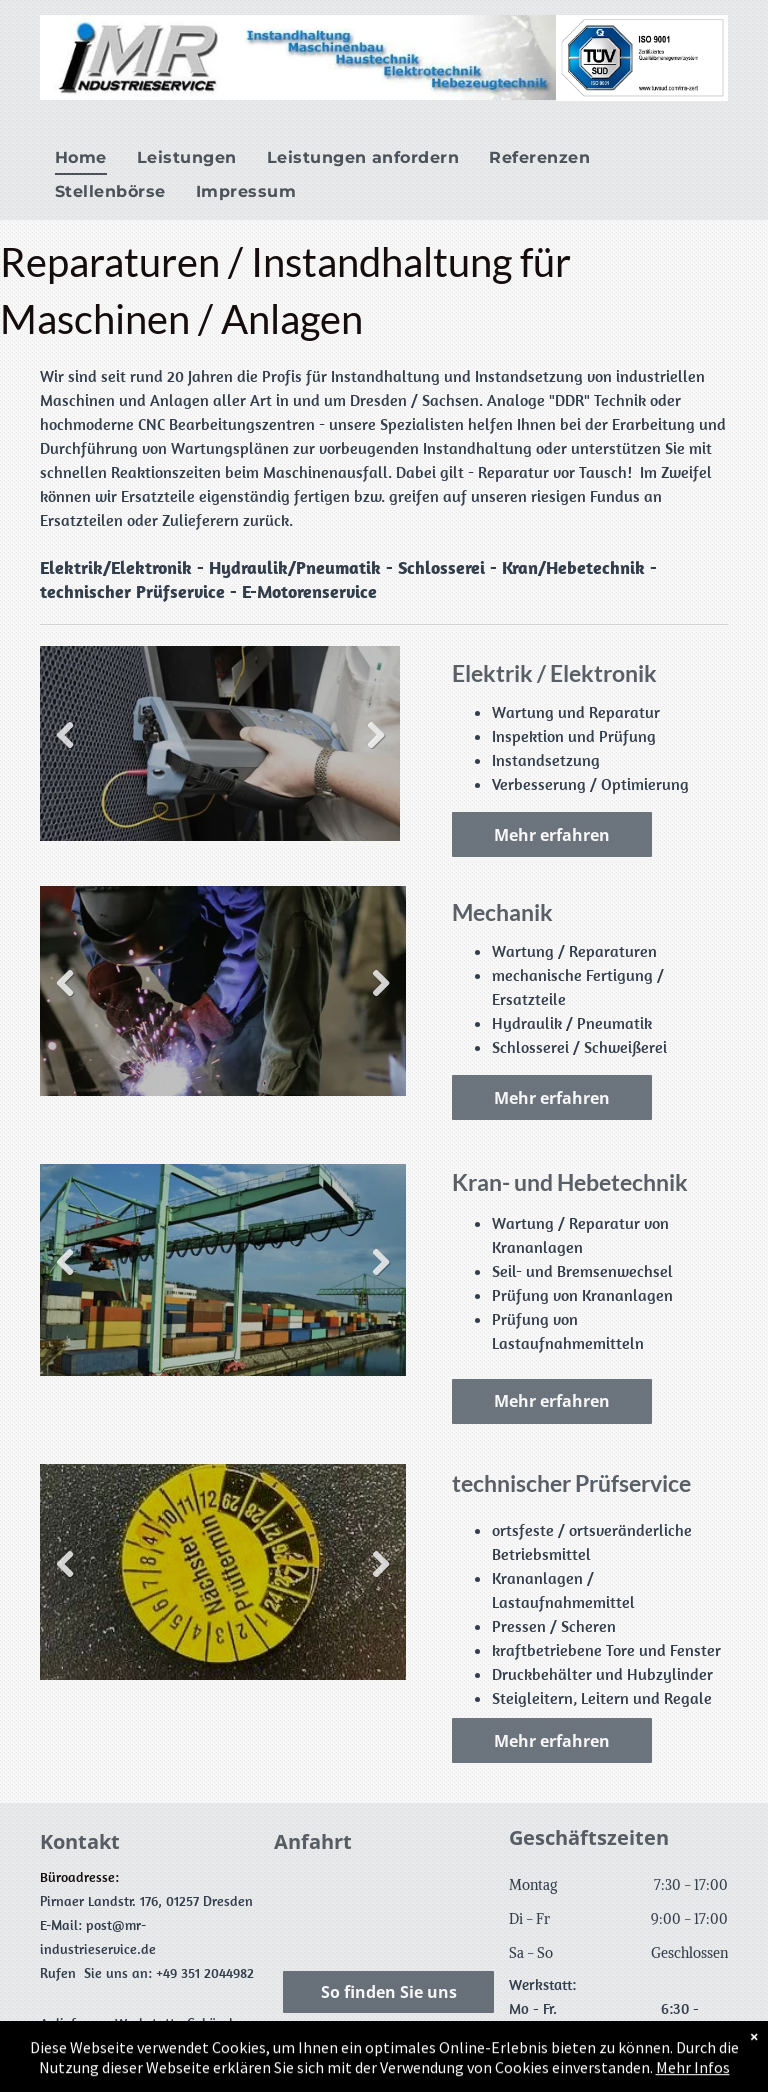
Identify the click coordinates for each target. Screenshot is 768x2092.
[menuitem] (81, 158)
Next (375, 736)
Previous (65, 736)
